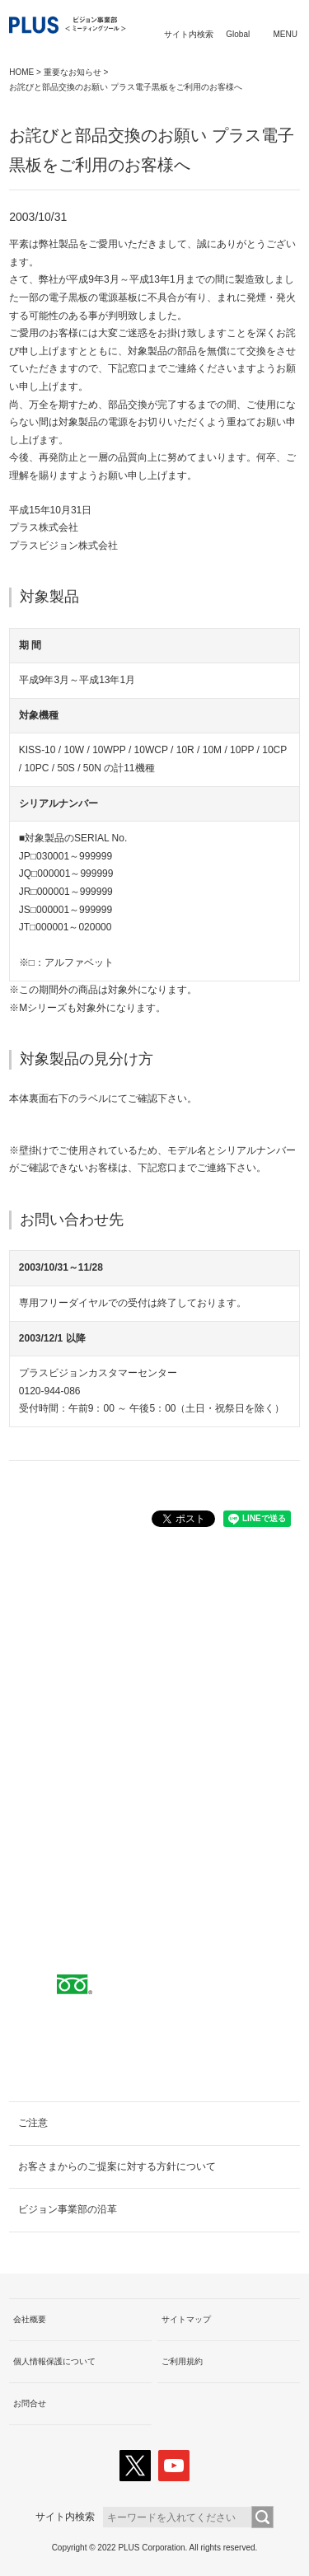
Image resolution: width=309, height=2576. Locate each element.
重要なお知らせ (72, 72)
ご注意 (33, 2123)
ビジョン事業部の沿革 (67, 2209)
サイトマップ (186, 2319)
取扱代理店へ (155, 1727)
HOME (21, 72)
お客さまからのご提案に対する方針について (117, 2166)
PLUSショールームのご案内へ (154, 1779)
